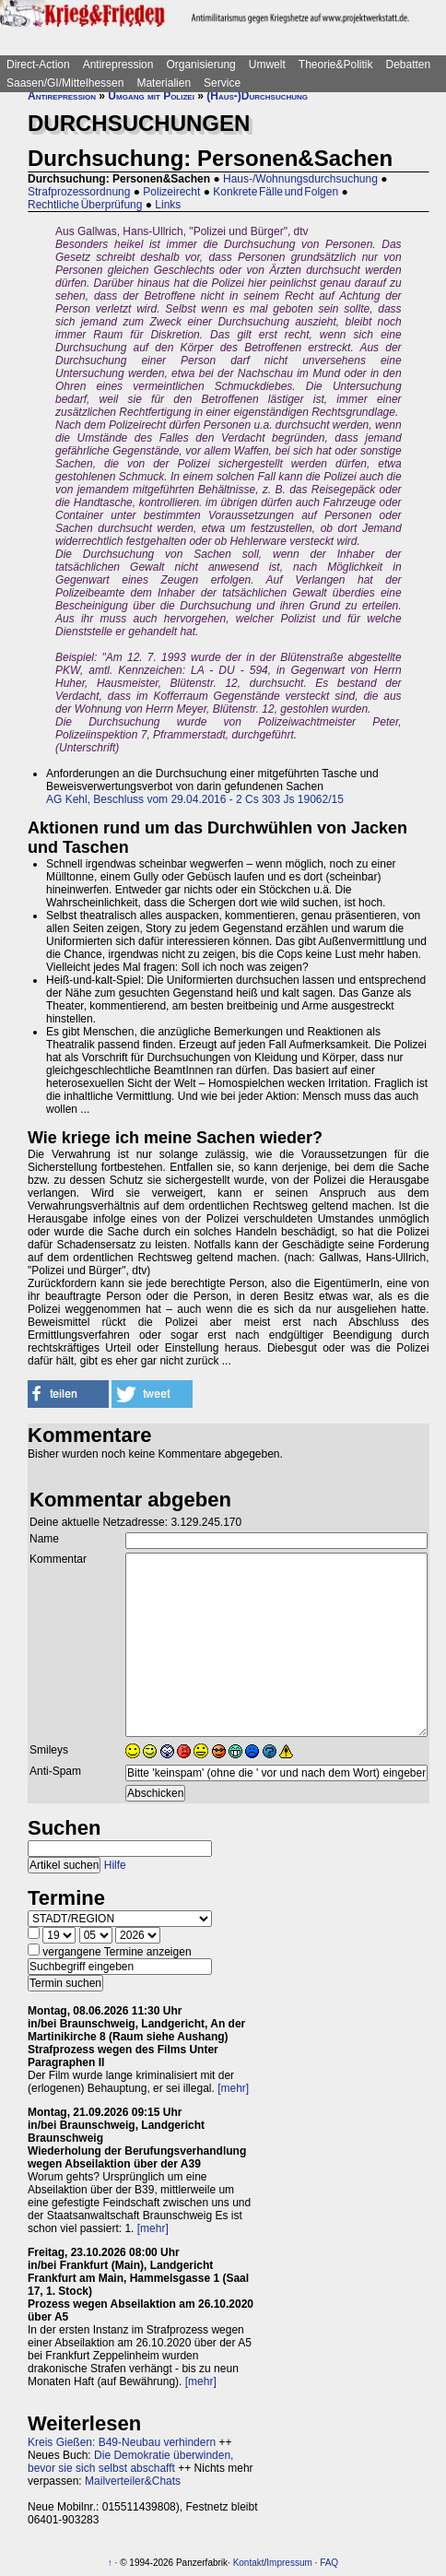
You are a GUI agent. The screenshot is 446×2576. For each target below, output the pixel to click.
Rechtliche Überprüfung (85, 204)
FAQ (329, 2563)
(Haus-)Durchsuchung (257, 95)
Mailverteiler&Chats (133, 2481)
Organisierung (200, 64)
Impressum (288, 2563)
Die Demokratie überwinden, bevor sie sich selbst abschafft (130, 2462)
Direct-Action (38, 64)
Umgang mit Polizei (151, 95)
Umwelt (267, 64)
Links (168, 204)
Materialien (163, 83)
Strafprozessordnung (79, 191)
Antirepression (118, 64)
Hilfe (115, 1865)
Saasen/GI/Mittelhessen (64, 83)
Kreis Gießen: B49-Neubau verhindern (122, 2442)
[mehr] (233, 2088)
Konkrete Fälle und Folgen (275, 191)
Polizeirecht (171, 191)
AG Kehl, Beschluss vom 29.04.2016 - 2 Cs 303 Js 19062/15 (195, 799)
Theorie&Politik (336, 64)
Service (222, 83)
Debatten (408, 64)
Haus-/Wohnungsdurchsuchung (300, 178)
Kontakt (248, 2563)
